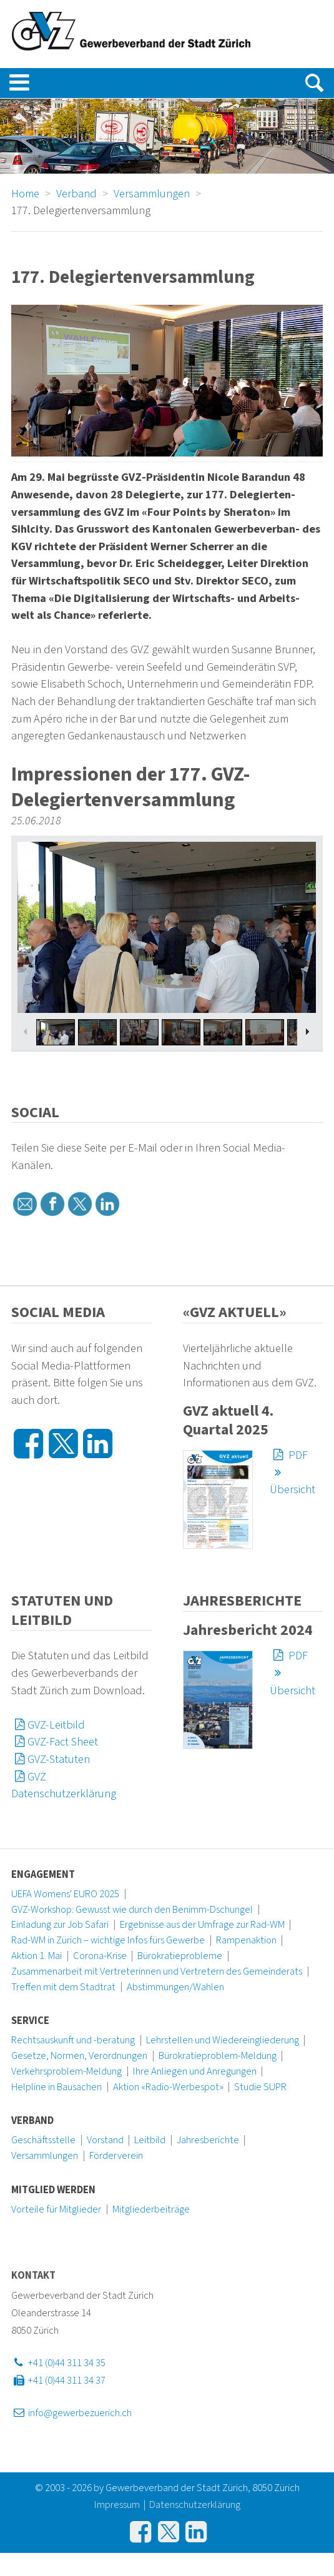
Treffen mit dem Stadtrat (63, 1987)
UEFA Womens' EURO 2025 (65, 1894)
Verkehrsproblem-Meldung (66, 2071)
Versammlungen (44, 2155)
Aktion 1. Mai (36, 1955)
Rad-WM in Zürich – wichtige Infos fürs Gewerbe (108, 1940)
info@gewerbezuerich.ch (71, 2413)
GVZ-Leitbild (48, 1725)
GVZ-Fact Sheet (54, 1742)
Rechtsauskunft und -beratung (73, 2040)
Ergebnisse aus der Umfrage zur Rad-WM (202, 1924)
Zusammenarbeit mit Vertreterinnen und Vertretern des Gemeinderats (156, 1971)
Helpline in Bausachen (56, 2087)
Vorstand (105, 2140)
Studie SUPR (260, 2087)
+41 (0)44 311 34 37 (58, 2380)
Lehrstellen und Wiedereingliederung (222, 2040)
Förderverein (116, 2155)
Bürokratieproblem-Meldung (218, 2055)
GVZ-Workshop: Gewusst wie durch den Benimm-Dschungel (132, 1909)
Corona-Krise (100, 1955)
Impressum (117, 2504)
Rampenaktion (246, 1940)
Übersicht (292, 1481)
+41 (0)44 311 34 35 (58, 2363)
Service (30, 2020)
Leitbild (149, 2140)
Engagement (43, 1874)
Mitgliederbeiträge (151, 2209)
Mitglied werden (53, 2190)
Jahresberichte (208, 2140)
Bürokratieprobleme (179, 1955)
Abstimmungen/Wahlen (175, 1987)
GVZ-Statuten (50, 1759)
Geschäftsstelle (43, 2140)
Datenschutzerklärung (194, 2504)
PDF (289, 1455)
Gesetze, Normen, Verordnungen (79, 2055)
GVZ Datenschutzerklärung (63, 1785)
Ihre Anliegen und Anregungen (195, 2071)
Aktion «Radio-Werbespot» (168, 2087)
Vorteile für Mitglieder (56, 2209)
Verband (32, 2120)
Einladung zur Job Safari (60, 1924)
